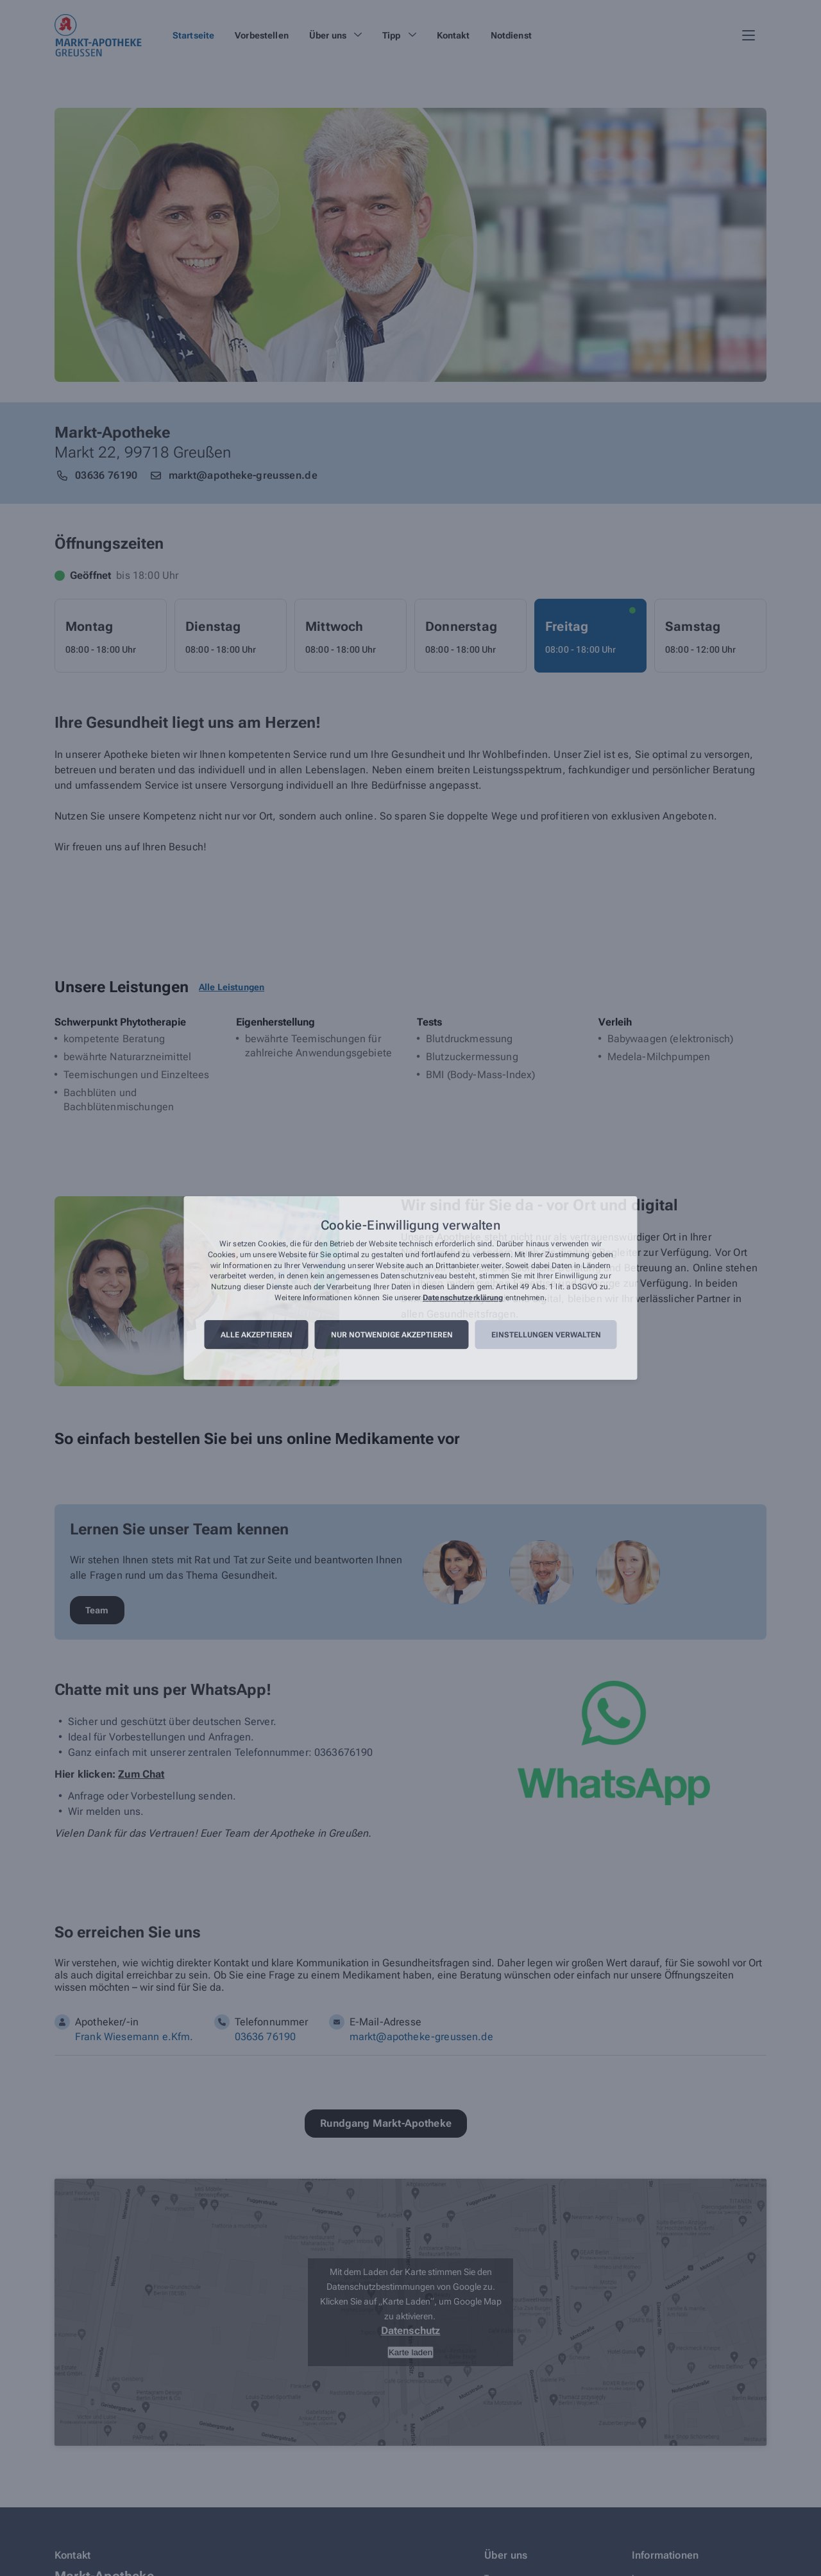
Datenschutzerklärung (463, 1297)
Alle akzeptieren (256, 1334)
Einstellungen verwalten (546, 1334)
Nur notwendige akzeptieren (392, 1334)
